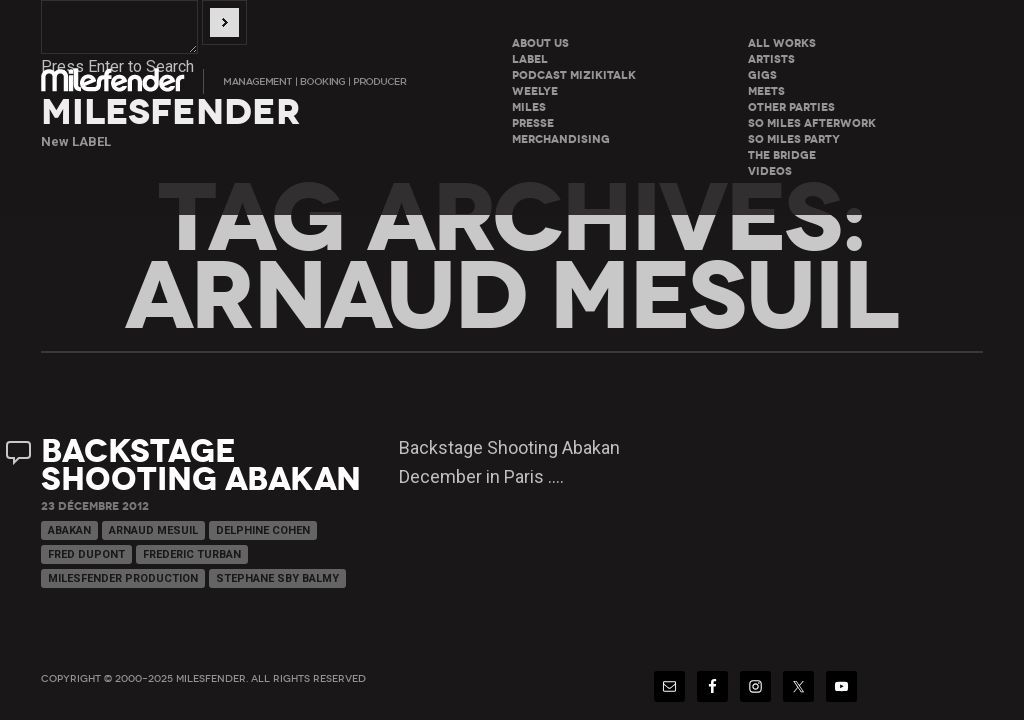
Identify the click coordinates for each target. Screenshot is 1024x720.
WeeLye (535, 91)
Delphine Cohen (263, 530)
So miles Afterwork (812, 123)
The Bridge (782, 155)
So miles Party (794, 139)
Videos (770, 171)
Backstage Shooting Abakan (201, 465)
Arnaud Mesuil (153, 530)
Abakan (69, 530)
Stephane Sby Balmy (277, 578)
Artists (771, 59)
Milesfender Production (123, 578)
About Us (540, 43)
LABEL (530, 59)
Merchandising (561, 139)
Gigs (762, 75)
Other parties (791, 107)
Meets (766, 91)
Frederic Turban (192, 554)
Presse (533, 123)
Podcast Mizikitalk (574, 75)
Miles (529, 107)
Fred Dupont (86, 554)
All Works (782, 43)
